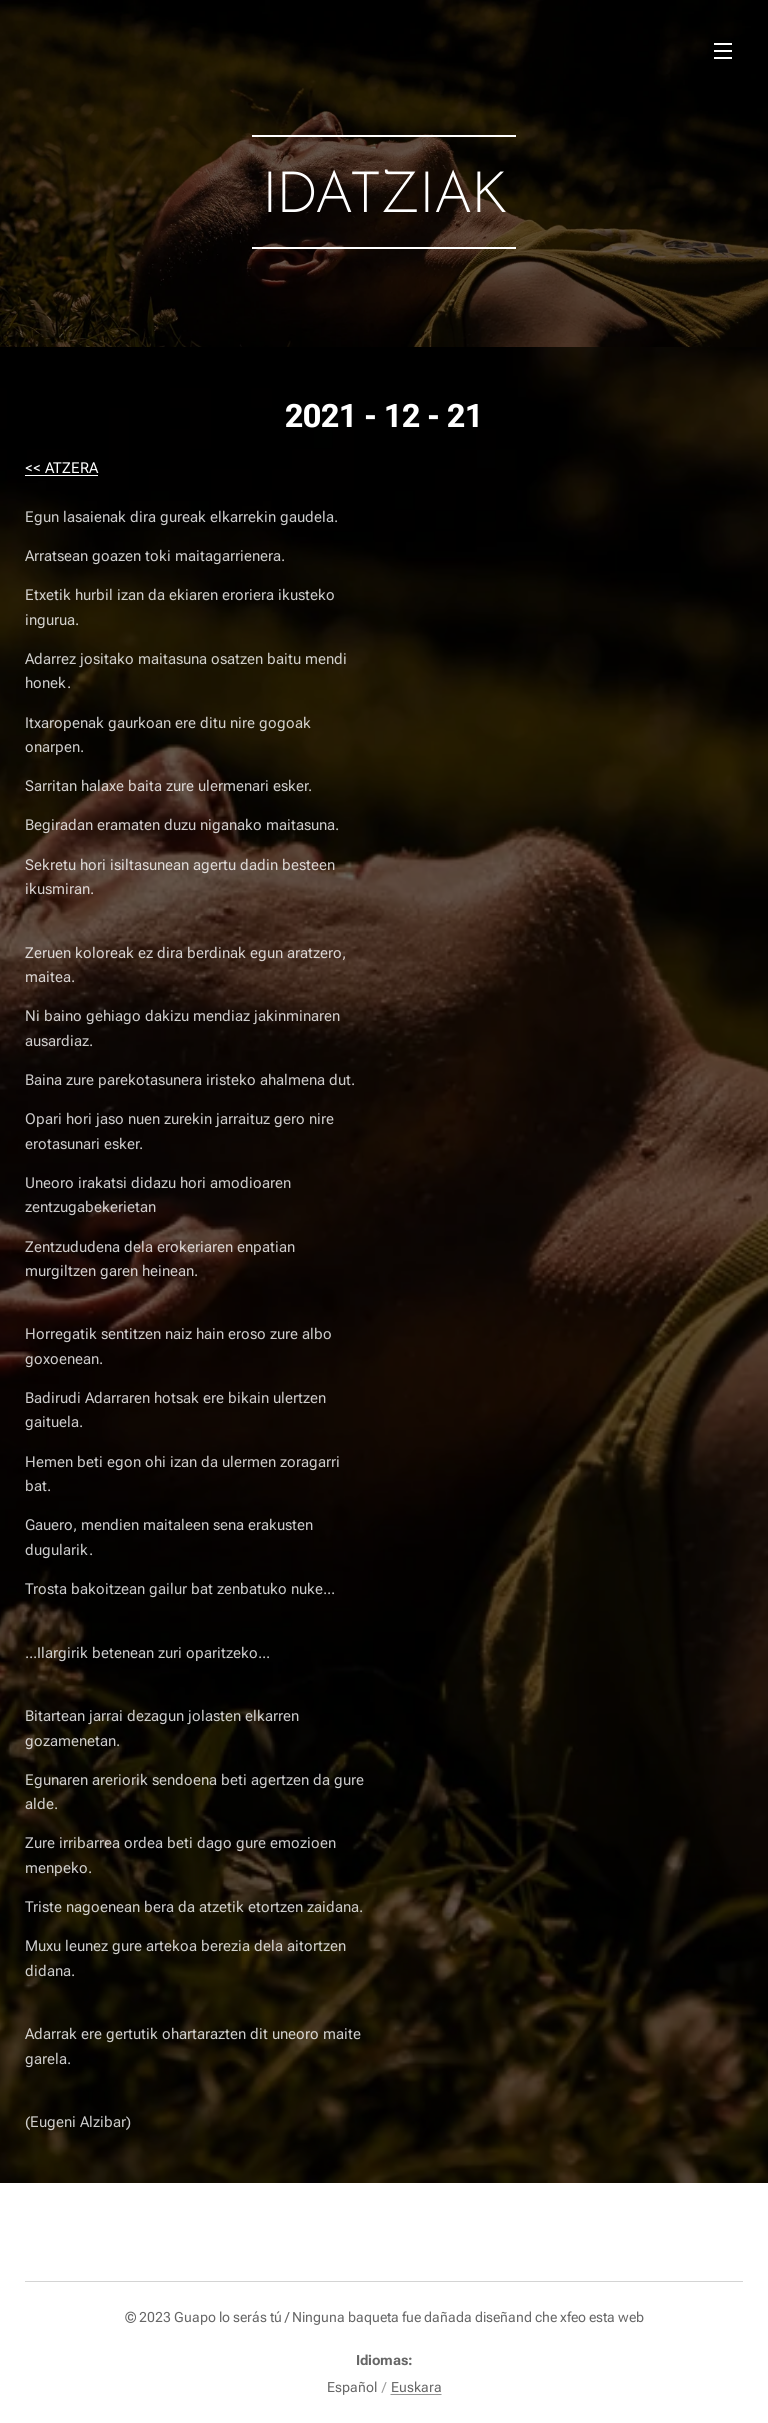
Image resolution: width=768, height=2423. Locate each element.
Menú (723, 51)
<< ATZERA (61, 468)
